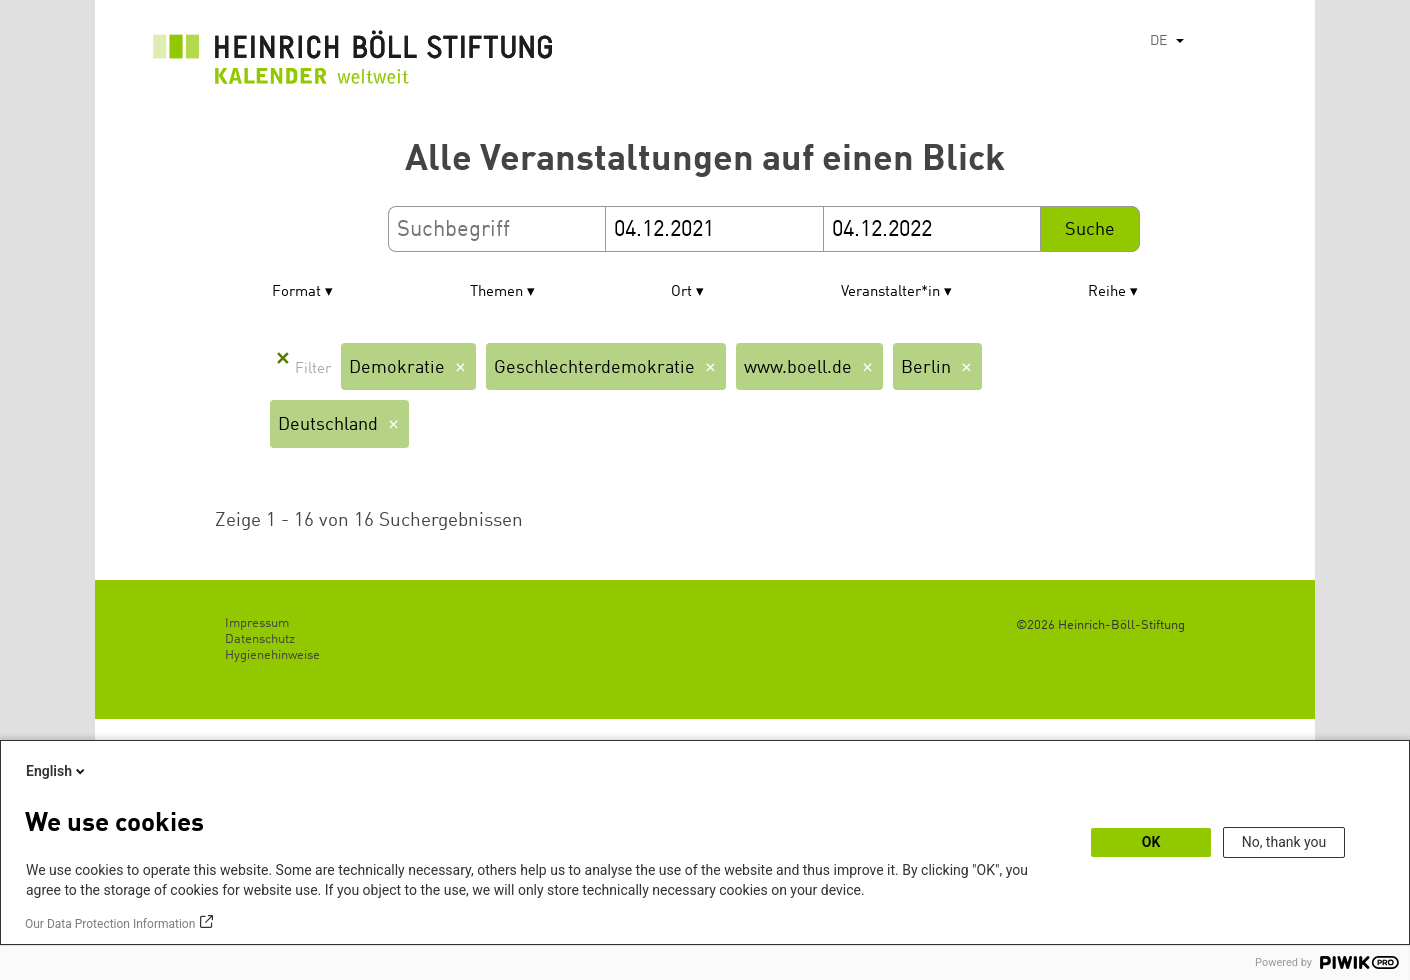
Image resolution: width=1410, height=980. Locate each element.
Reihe (1107, 292)
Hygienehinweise (272, 655)
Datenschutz (260, 639)
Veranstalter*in (890, 292)
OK (1151, 842)
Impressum (257, 623)
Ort (681, 292)
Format (296, 292)
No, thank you (1284, 842)
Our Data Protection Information (110, 924)
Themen (496, 292)
